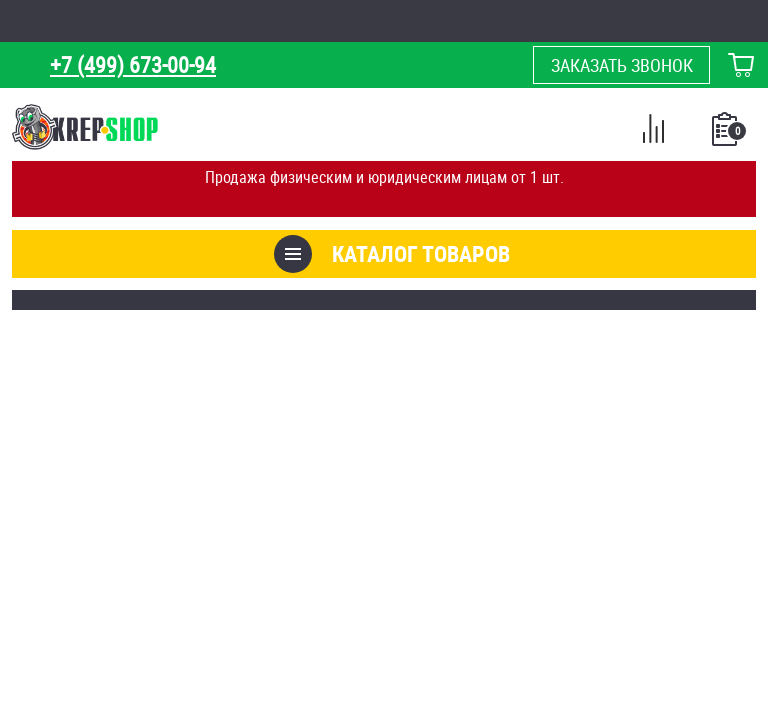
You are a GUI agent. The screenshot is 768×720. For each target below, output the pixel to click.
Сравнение (653, 132)
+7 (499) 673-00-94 (133, 64)
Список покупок (726, 135)
